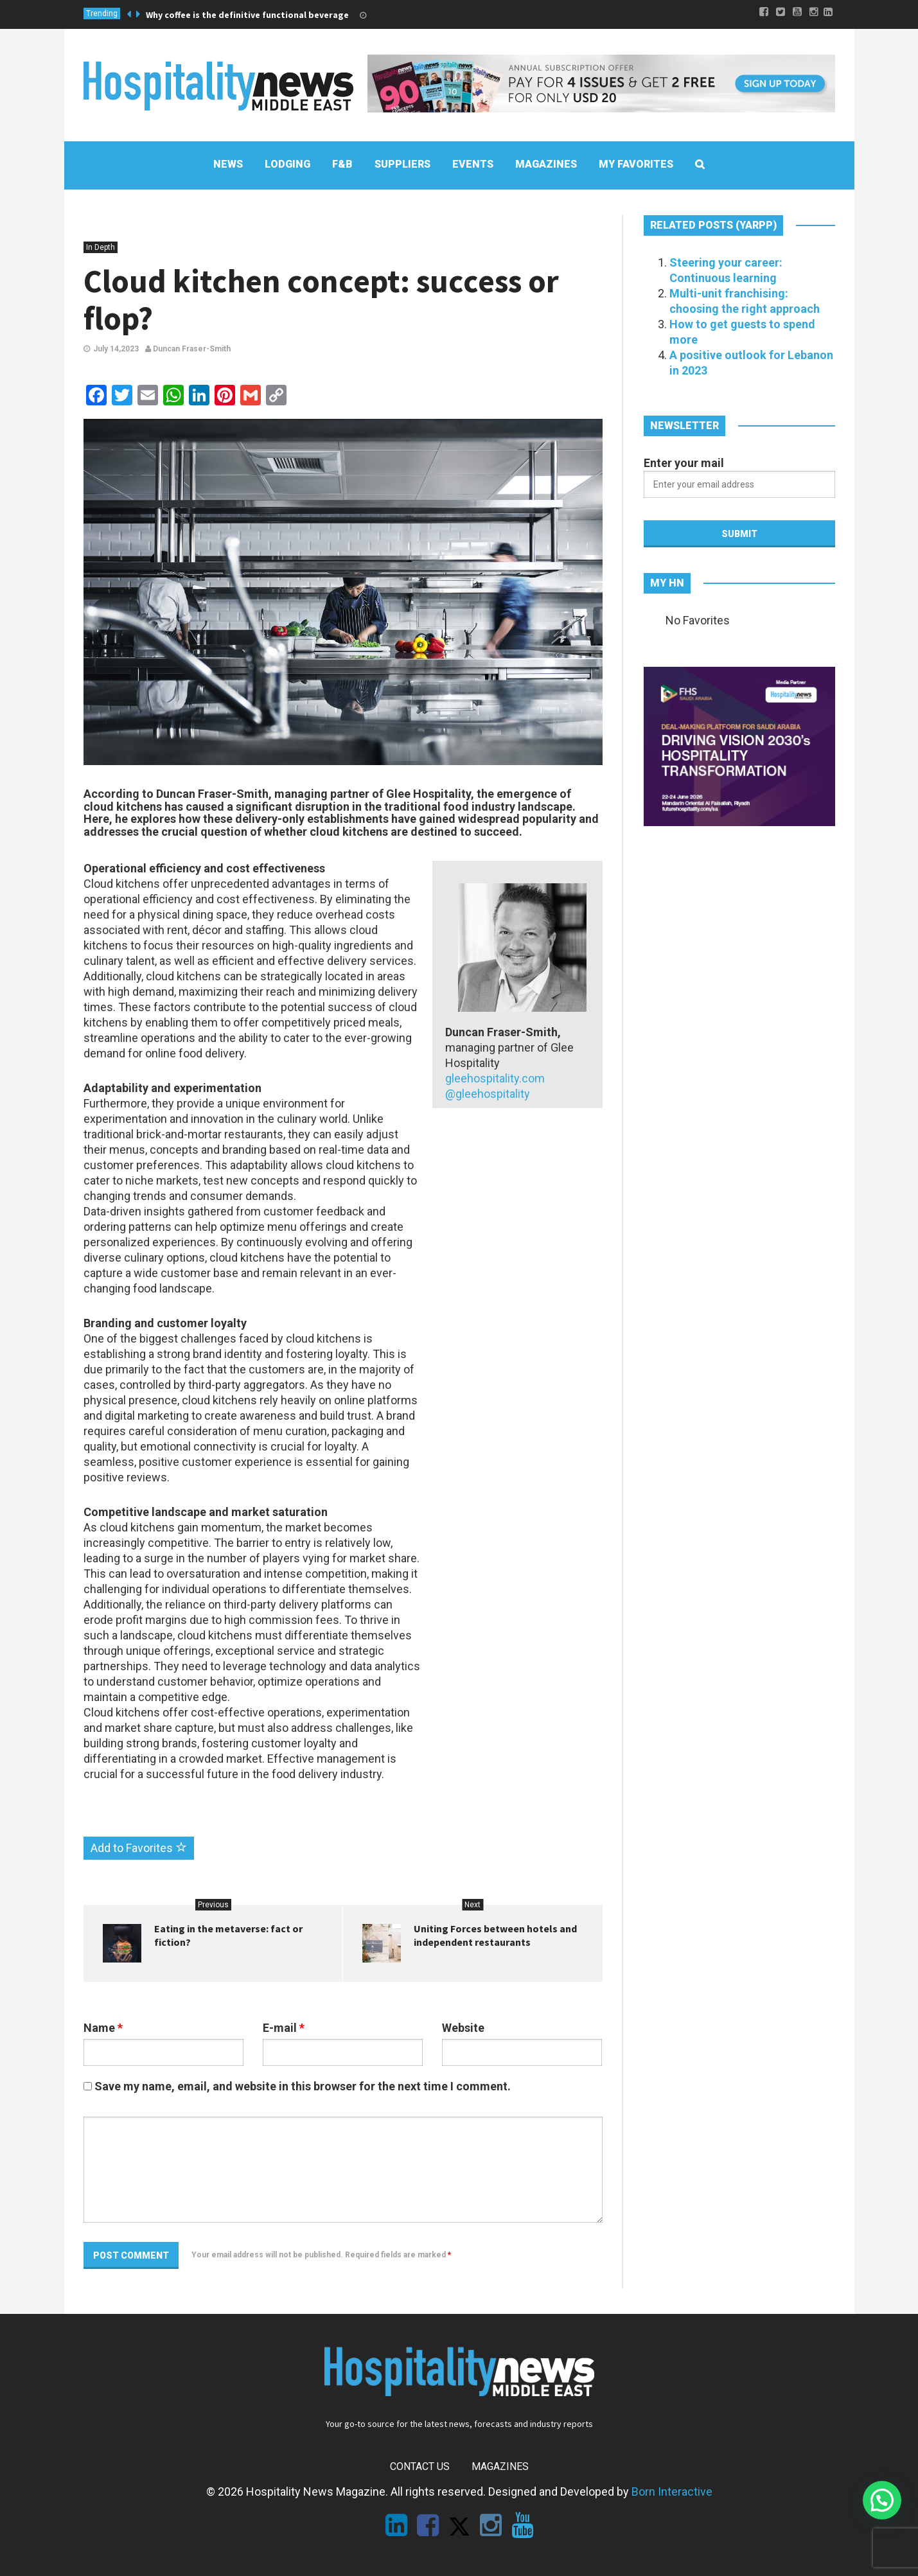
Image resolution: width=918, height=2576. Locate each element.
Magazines (500, 2466)
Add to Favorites (139, 1848)
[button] (882, 2500)
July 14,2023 (116, 348)
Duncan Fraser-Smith (188, 348)
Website (463, 2027)
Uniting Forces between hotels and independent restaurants (495, 1935)
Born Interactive (671, 2491)
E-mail (284, 2027)
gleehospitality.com (495, 1078)
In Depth (100, 247)
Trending (102, 13)
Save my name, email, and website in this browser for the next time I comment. (302, 2086)
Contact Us (420, 2466)
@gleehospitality (489, 1093)
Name (103, 2027)
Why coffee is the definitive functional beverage (247, 15)
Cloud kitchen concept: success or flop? (321, 300)
